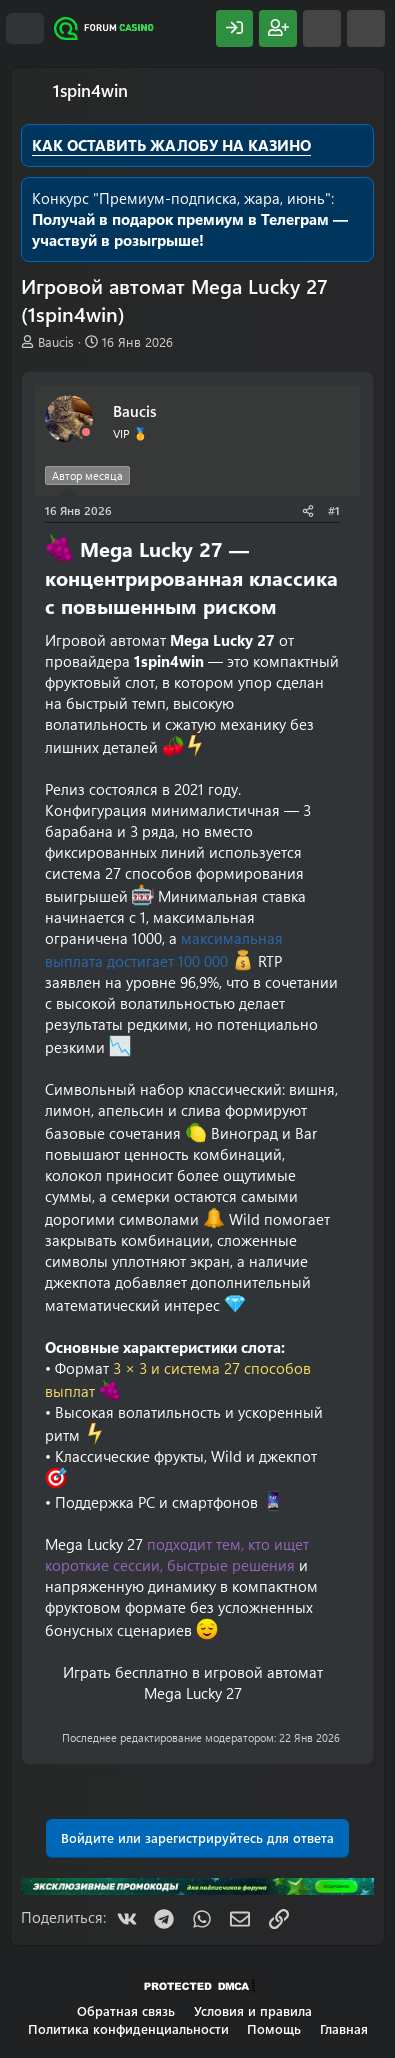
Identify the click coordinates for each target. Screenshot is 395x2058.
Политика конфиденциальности (128, 2028)
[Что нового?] (322, 28)
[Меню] (25, 29)
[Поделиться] (308, 510)
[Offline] (86, 432)
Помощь (274, 2028)
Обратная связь (126, 2010)
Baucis (56, 341)
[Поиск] (366, 28)
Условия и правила (253, 2010)
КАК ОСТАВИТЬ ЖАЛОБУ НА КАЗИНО (171, 145)
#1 (334, 510)
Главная (344, 2028)
